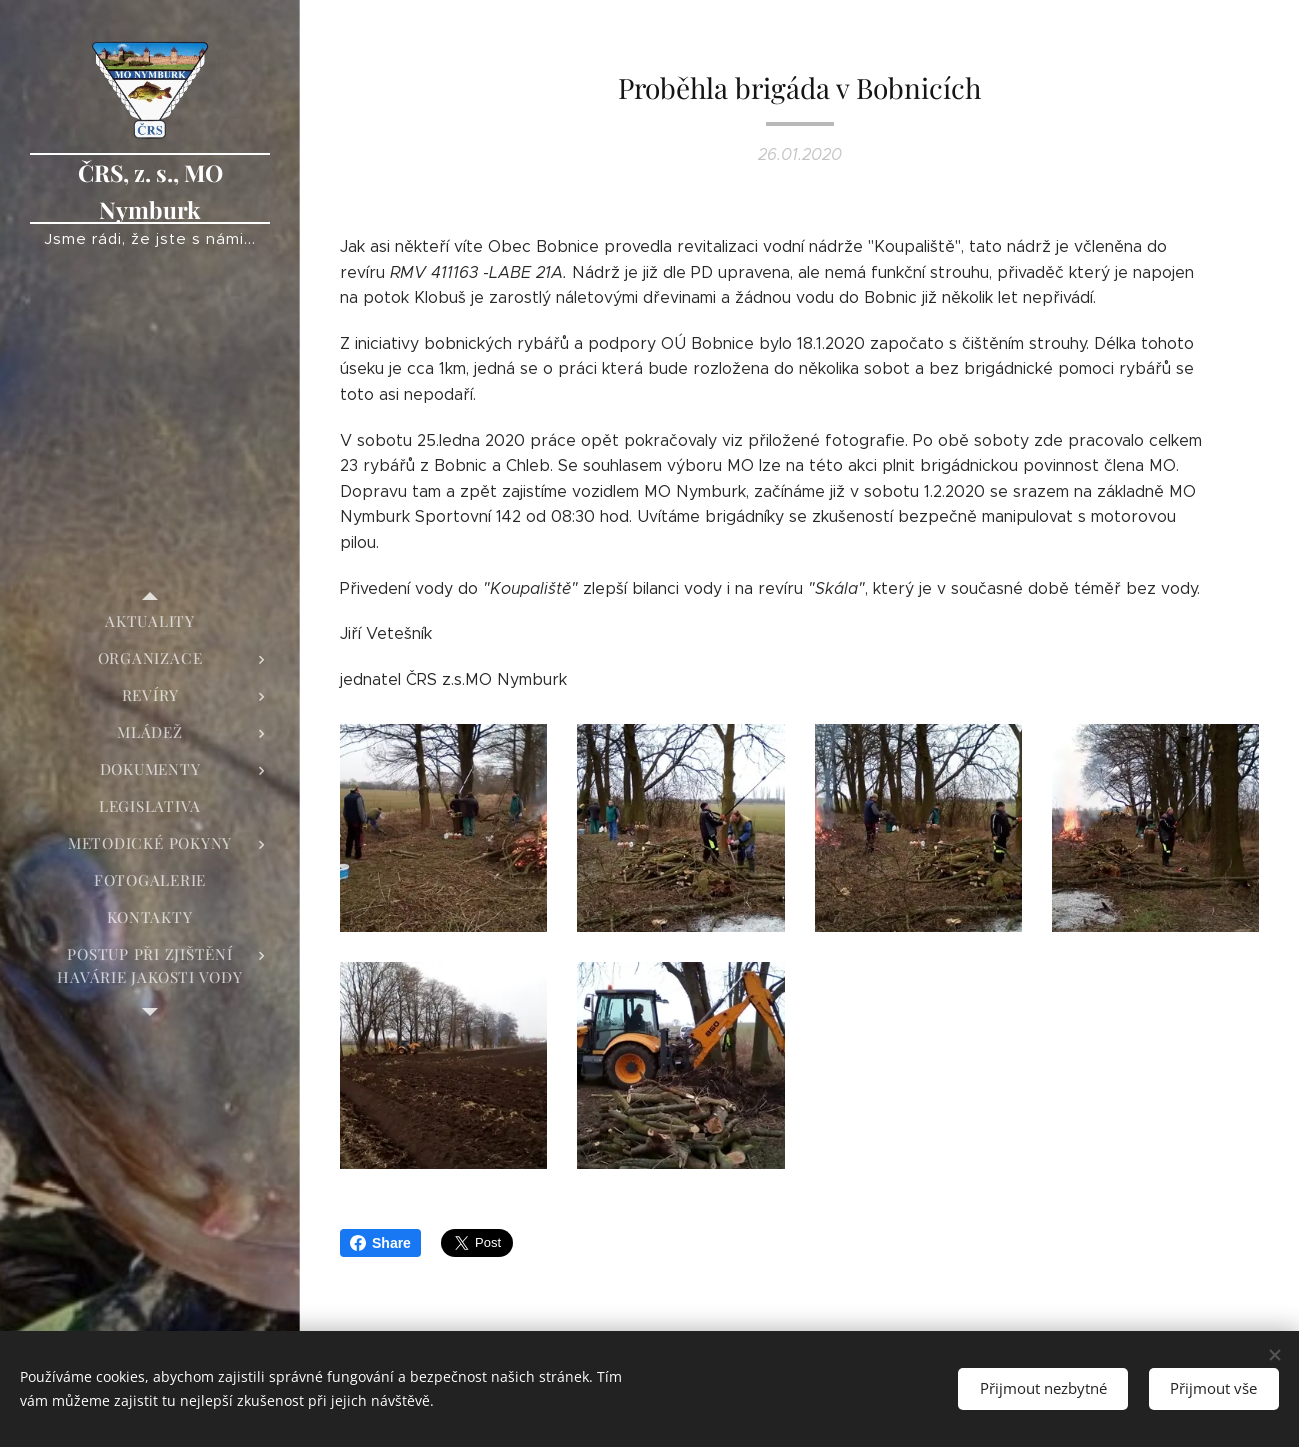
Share (380, 1243)
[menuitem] (150, 621)
